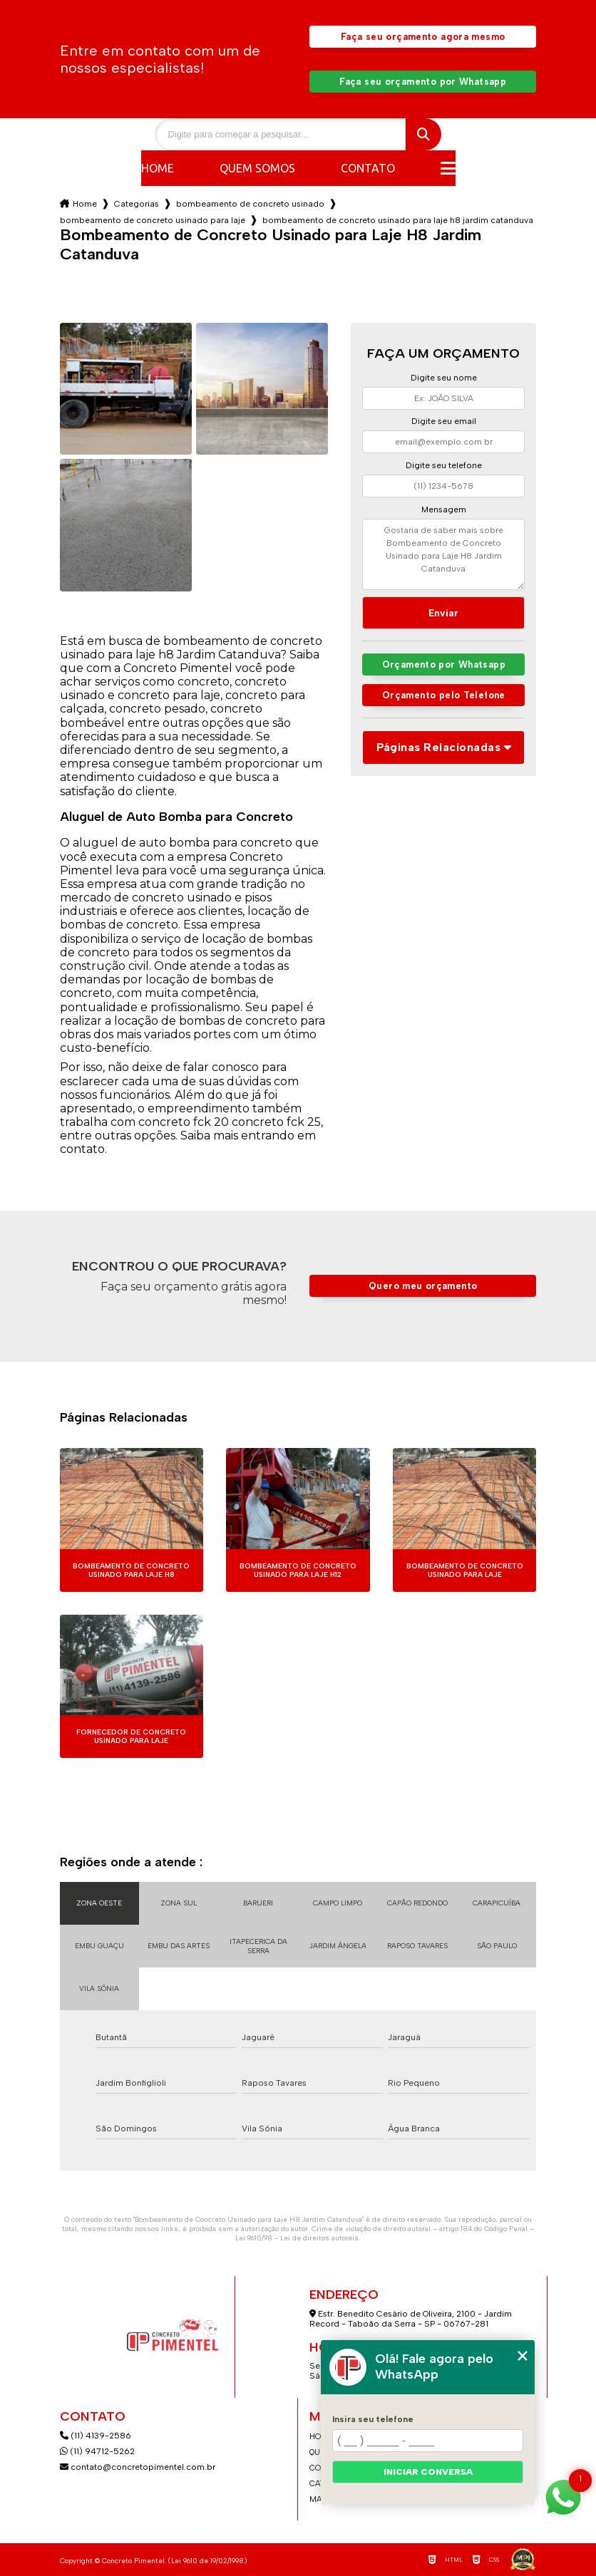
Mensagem (443, 509)
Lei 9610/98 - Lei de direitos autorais (297, 2238)
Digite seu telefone (444, 465)
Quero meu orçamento (423, 1286)
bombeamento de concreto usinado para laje (152, 220)
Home (157, 168)
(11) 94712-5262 (97, 2451)
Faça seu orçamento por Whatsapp (422, 81)
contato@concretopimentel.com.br (138, 2467)
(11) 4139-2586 (95, 2436)
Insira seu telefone (372, 2419)
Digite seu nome (444, 378)
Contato (368, 168)
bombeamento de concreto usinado (250, 204)
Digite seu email (443, 421)
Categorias (136, 204)
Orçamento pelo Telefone (443, 695)
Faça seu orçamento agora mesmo (423, 36)
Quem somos (257, 168)
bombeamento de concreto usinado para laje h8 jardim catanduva (397, 220)
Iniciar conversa (428, 2472)
